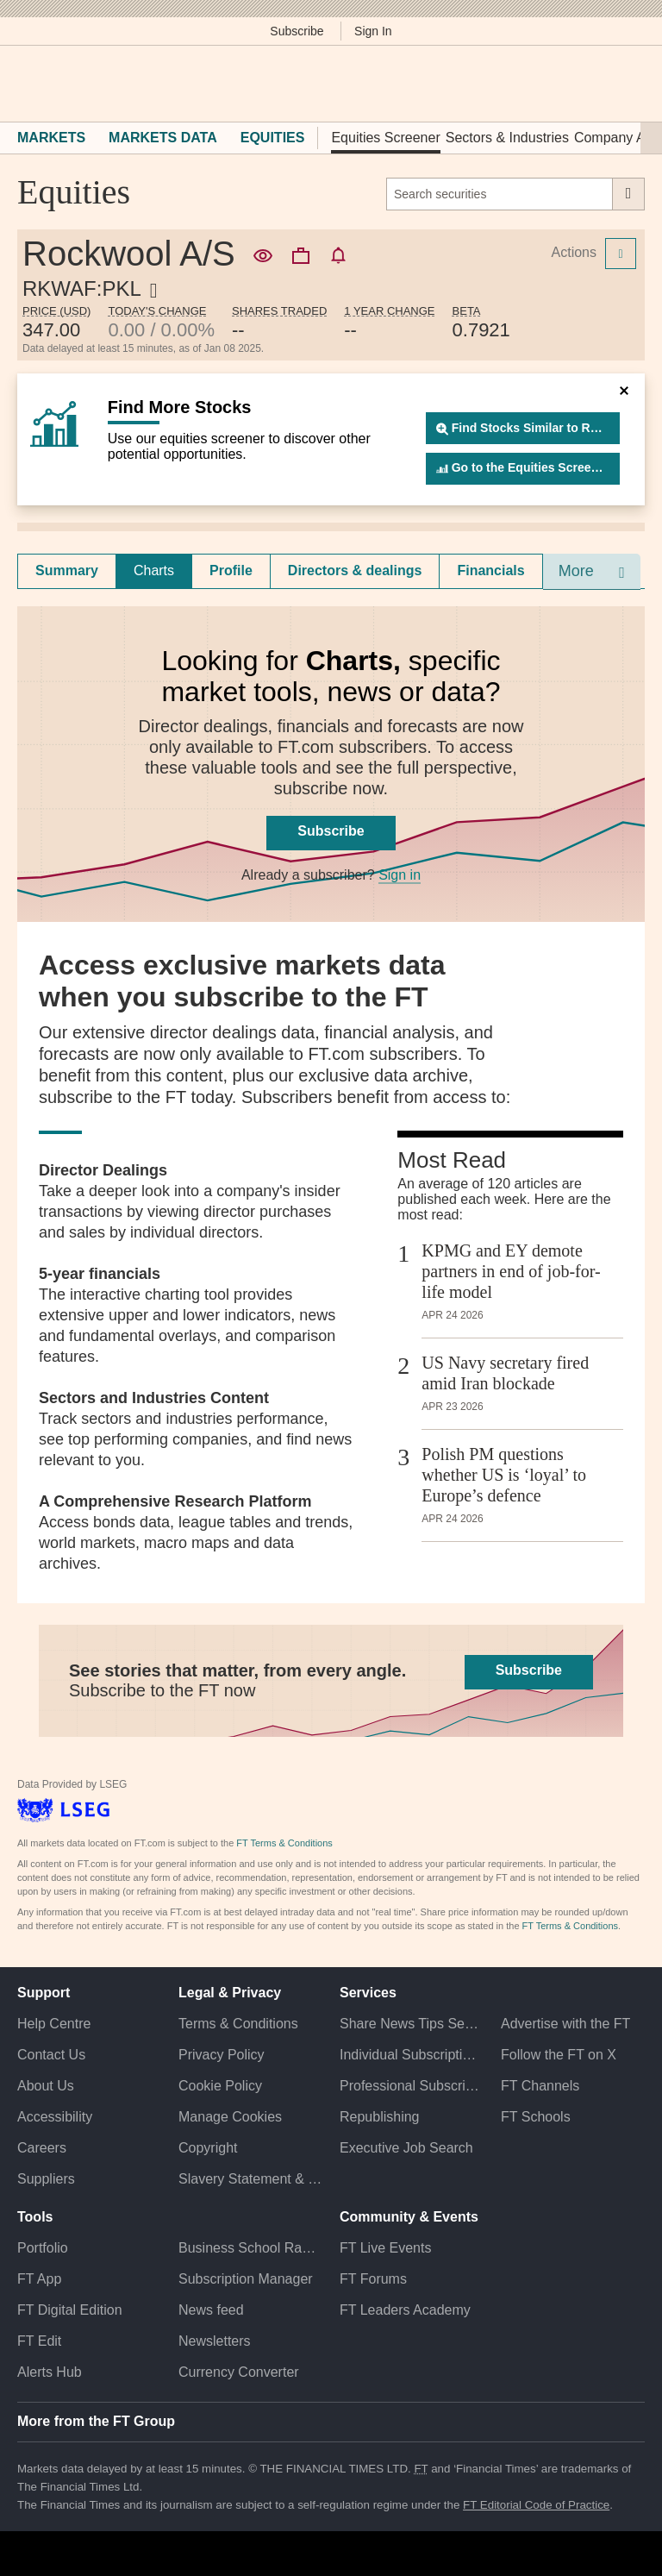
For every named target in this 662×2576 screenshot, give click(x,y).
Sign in (399, 875)
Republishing (380, 2116)
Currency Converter (238, 2372)
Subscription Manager (245, 2279)
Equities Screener (385, 137)
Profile (231, 570)
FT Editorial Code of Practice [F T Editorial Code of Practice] (536, 2504)
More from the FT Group (96, 2421)
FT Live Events (385, 2248)
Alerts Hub (49, 2372)
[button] (26, 83)
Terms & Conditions (238, 2023)
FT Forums (373, 2279)
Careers (41, 2147)
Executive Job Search (406, 2147)
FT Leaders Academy (405, 2310)
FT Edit (39, 2341)
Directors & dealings (355, 570)
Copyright (207, 2147)
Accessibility (54, 2116)
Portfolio (42, 2248)
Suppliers (46, 2179)
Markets (51, 137)
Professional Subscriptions (412, 2085)
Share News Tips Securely (412, 2023)
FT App (39, 2279)
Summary (66, 570)
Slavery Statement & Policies (250, 2179)
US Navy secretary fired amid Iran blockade (505, 1373)
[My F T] (626, 83)
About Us (45, 2085)
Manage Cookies (230, 2116)
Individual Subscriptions (412, 2054)
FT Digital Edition (69, 2310)
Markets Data (163, 137)
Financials (490, 570)
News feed (211, 2310)
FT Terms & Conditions (284, 1843)
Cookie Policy (220, 2085)
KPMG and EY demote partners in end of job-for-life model (511, 1271)
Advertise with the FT (565, 2023)
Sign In (373, 31)
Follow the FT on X (558, 2054)
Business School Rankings (250, 2248)
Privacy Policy (221, 2054)
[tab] (66, 571)
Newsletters (214, 2341)
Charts (154, 570)
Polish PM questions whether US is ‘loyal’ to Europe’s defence (504, 1475)
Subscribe (296, 31)
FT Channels (540, 2085)
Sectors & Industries (507, 137)
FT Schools (536, 2116)
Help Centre (54, 2023)
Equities (272, 137)
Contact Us (51, 2054)
